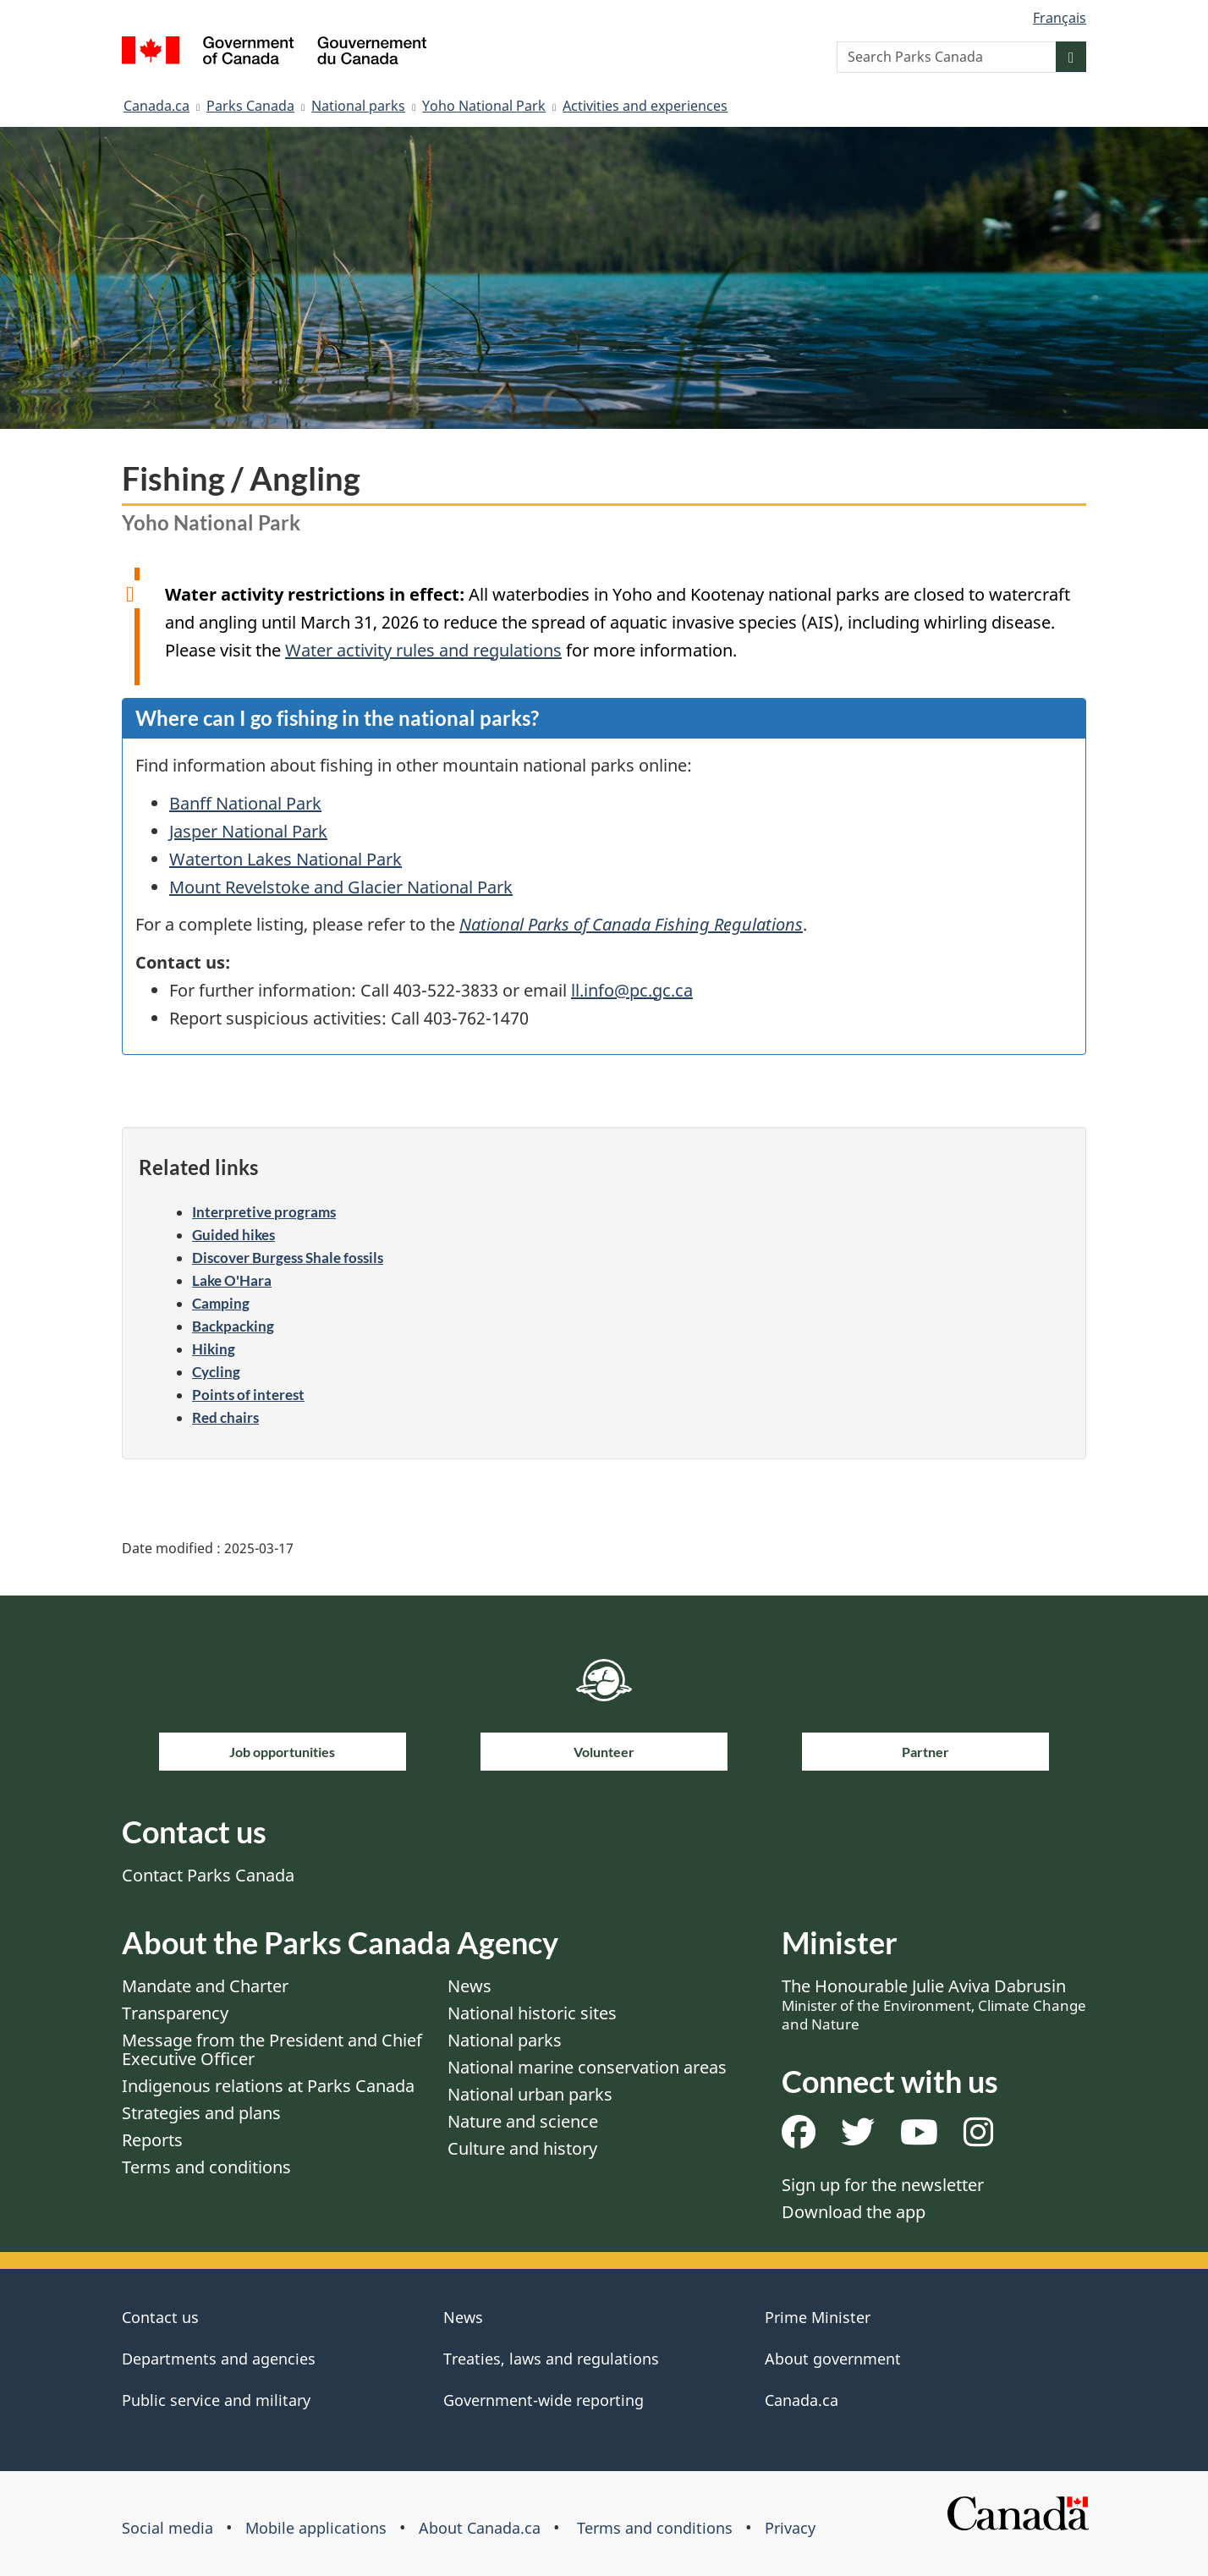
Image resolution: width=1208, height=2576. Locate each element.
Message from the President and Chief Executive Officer (272, 2049)
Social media (167, 2528)
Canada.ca (156, 105)
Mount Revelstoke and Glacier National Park (341, 887)
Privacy (790, 2528)
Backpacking (233, 1326)
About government (833, 2358)
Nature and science (523, 2121)
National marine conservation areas (587, 2067)
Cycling (216, 1372)
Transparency (175, 2013)
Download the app (853, 2211)
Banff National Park (245, 803)
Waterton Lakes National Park (285, 859)
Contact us (160, 2317)
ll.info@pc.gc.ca (632, 990)
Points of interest (248, 1394)
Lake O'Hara (232, 1280)
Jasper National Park (248, 831)
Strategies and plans (201, 2112)
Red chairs (225, 1417)
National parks (358, 105)
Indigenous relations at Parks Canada (268, 2085)
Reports (152, 2139)
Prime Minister (817, 2317)
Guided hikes (233, 1235)
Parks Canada (250, 105)
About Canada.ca (480, 2528)
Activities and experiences (645, 105)
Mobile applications (316, 2528)
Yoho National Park (484, 105)
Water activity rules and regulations (423, 650)
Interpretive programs (264, 1212)
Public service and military (216, 2400)
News (469, 1986)
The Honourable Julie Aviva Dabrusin (934, 2004)
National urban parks (530, 2094)
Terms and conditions (206, 2167)
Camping (221, 1303)
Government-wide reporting (543, 2400)
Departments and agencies (219, 2358)
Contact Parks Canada (208, 1875)
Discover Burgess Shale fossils (287, 1257)
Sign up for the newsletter (883, 2184)
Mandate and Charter (205, 1986)
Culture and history (522, 2148)
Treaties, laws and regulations (551, 2358)
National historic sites (532, 2013)
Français (1059, 17)
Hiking (213, 1349)
